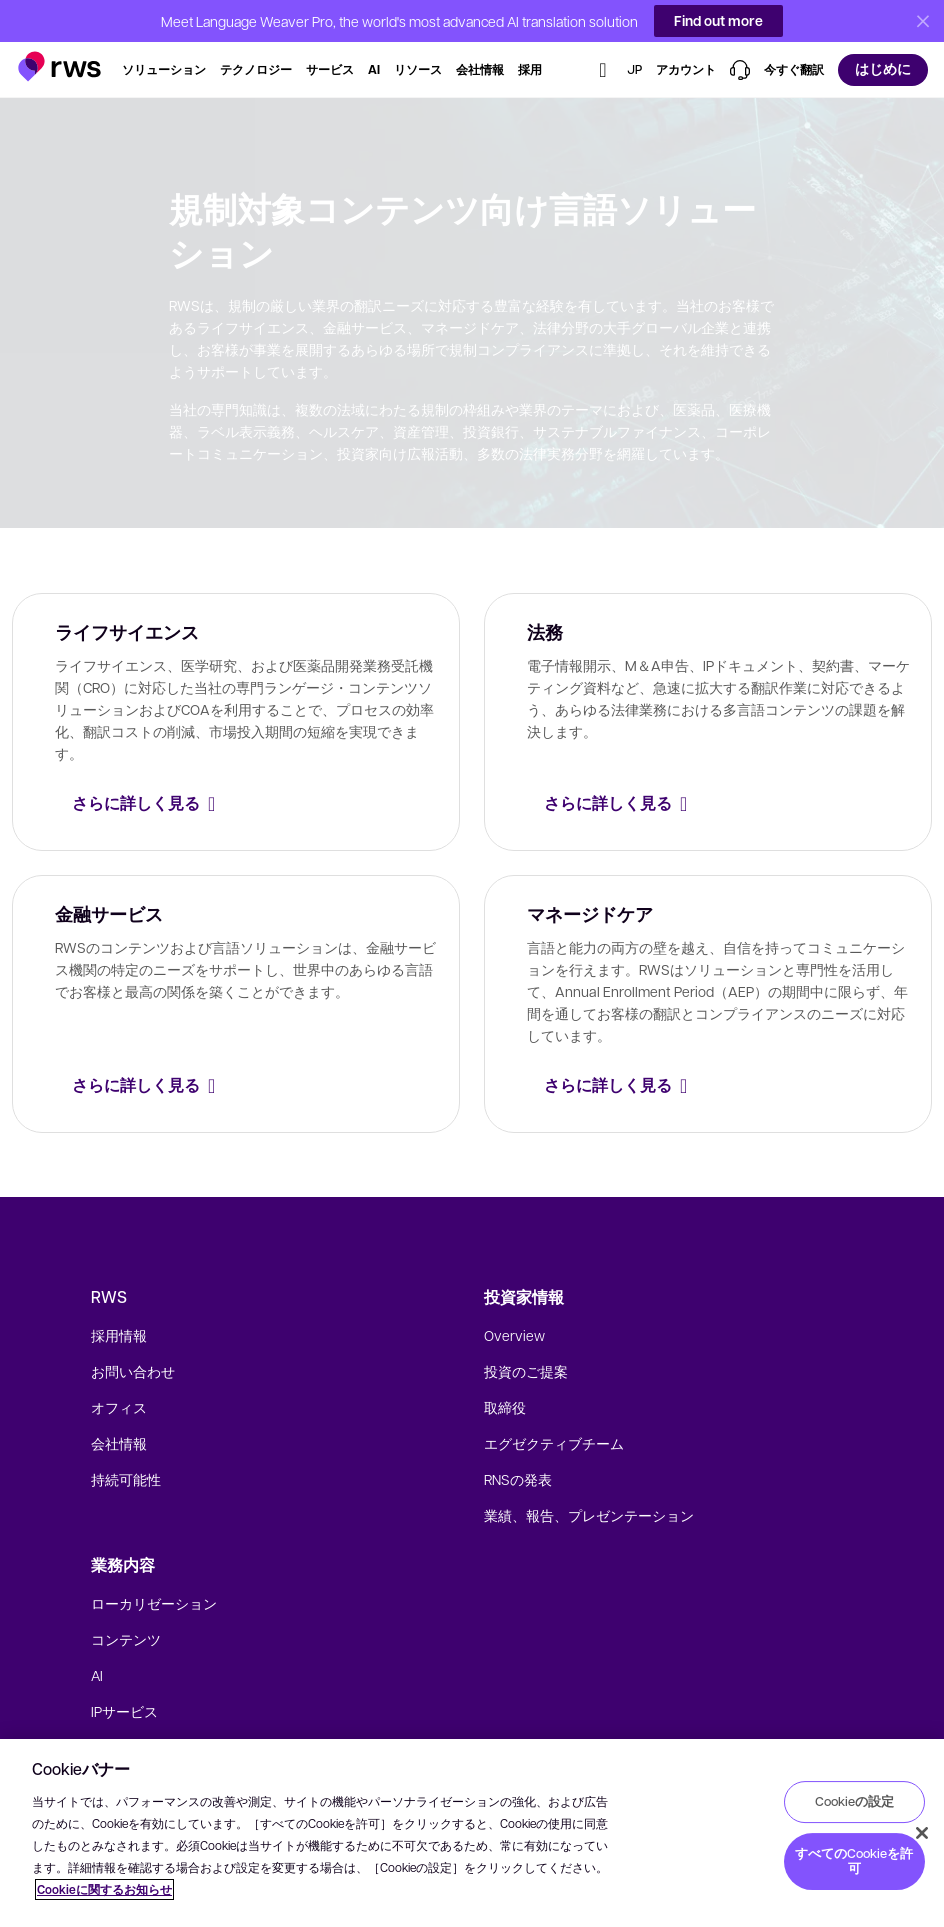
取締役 (505, 1407)
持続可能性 (126, 1479)
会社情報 (119, 1443)
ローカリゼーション (154, 1603)
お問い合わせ (133, 1371)
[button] (59, 57)
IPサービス (124, 1711)
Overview (514, 1335)
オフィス (119, 1407)
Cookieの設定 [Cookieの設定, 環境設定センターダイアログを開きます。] (854, 1801)
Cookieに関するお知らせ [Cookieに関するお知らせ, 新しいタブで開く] (104, 1889)
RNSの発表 (518, 1479)
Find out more (718, 20)
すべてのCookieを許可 (854, 1861)
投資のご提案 (526, 1371)
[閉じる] (922, 1833)
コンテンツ (126, 1639)
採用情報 (119, 1335)
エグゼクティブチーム (554, 1443)
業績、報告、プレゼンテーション (589, 1515)
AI (97, 1675)
